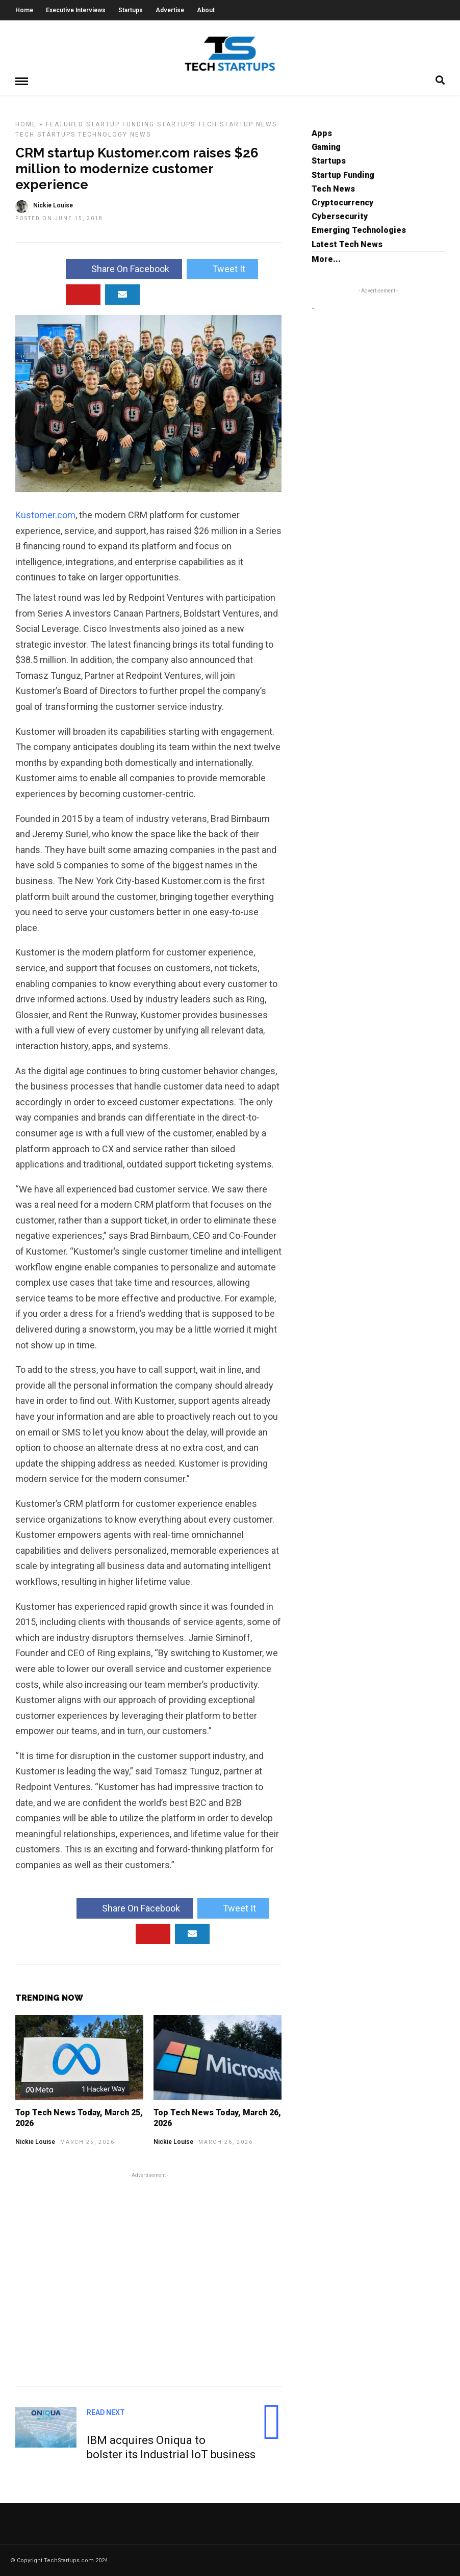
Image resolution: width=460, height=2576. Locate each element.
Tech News (333, 188)
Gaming (326, 146)
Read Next (106, 2412)
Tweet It (222, 268)
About (206, 10)
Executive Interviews (76, 10)
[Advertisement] (148, 2277)
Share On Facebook (124, 268)
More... (326, 258)
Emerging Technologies (359, 229)
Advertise (170, 10)
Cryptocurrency (342, 202)
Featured (65, 123)
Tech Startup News (237, 123)
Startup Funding (120, 123)
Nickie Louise (35, 2141)
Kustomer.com (45, 514)
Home (24, 10)
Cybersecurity (340, 216)
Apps (322, 133)
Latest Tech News (347, 244)
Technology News (114, 134)
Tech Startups (45, 134)
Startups (130, 10)
